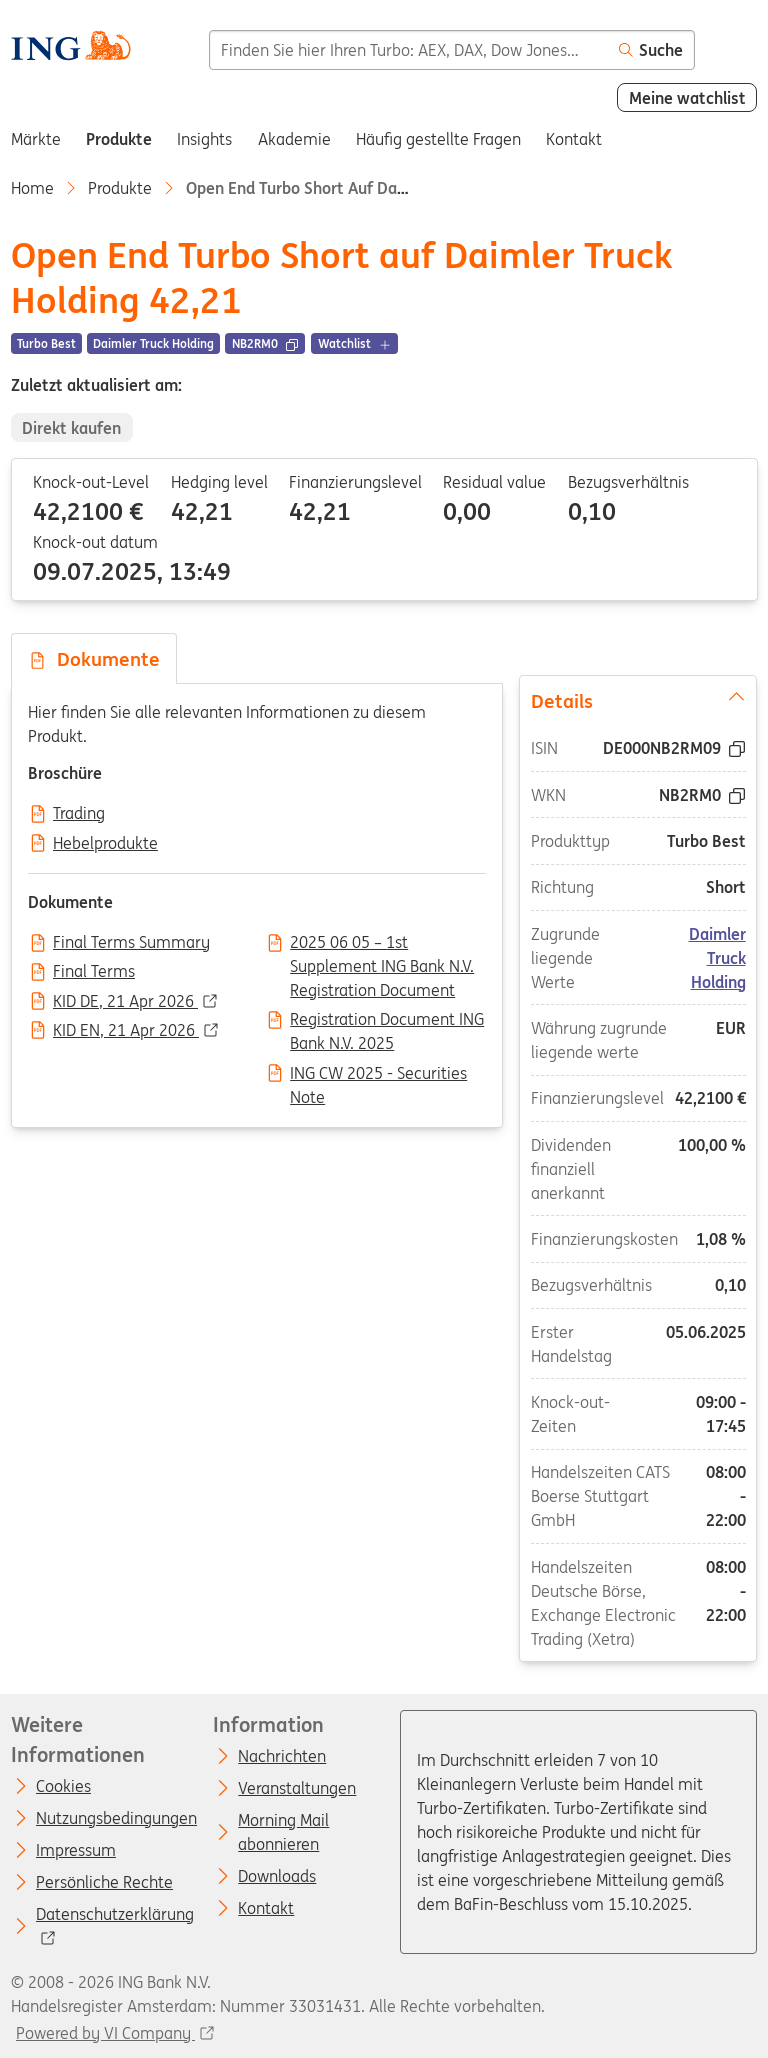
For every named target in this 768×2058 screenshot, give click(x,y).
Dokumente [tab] (94, 659)
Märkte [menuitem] (36, 139)
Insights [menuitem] (204, 139)
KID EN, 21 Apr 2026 (126, 1031)
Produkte (120, 188)
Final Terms (94, 972)
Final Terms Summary (131, 943)
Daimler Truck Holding (717, 958)
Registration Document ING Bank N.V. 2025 (387, 1021)
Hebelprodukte (105, 844)
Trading (79, 814)
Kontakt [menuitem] (574, 139)
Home (32, 188)
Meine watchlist (687, 98)
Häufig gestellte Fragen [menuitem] (438, 139)
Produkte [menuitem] (119, 139)
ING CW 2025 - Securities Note (378, 1075)
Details (638, 700)
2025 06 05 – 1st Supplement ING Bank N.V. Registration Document (382, 944)
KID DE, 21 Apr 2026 (125, 1002)
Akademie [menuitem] (294, 139)
